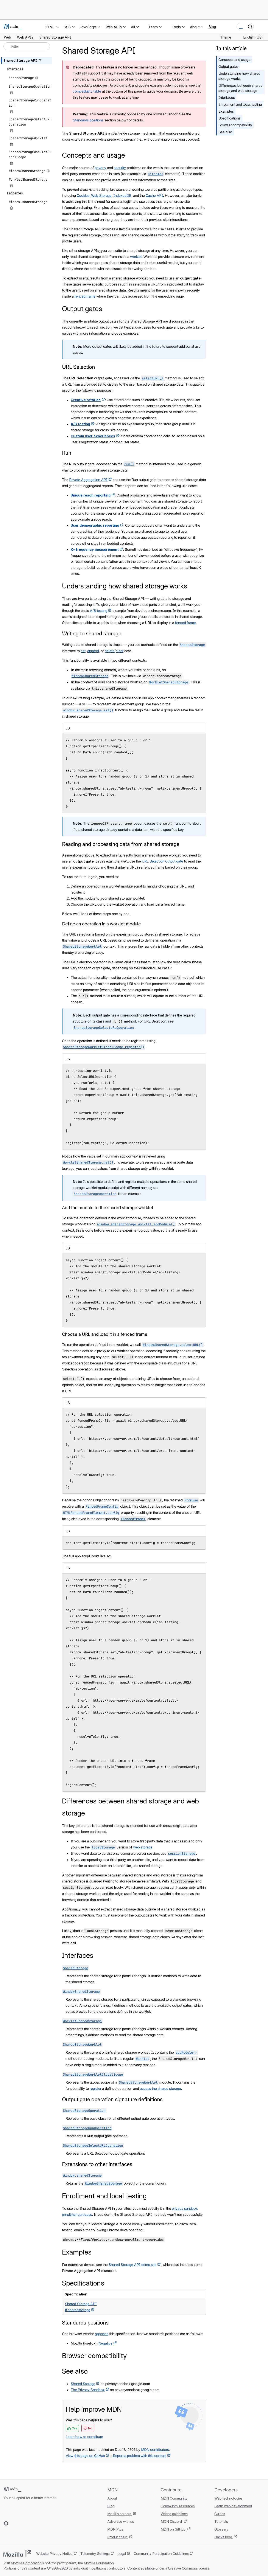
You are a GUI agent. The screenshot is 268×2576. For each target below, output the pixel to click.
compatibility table (87, 91)
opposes (101, 2334)
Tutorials (221, 2521)
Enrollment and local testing (240, 104)
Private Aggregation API (88, 480)
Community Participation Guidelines (161, 2553)
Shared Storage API (20, 60)
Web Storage (101, 195)
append (93, 651)
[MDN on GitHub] (6, 2523)
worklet (136, 256)
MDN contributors (155, 2449)
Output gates (228, 66)
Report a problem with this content (139, 2455)
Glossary (221, 2529)
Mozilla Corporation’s (27, 2563)
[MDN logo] (12, 2489)
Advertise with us (120, 2521)
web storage (143, 1847)
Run (66, 453)
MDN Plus (115, 2529)
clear (119, 651)
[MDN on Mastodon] (29, 2523)
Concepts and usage (234, 59)
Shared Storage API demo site (132, 2265)
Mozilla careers (119, 2514)
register (95, 2088)
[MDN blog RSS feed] (37, 2523)
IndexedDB (122, 195)
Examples (226, 111)
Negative (105, 2343)
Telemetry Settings (95, 2553)
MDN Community (174, 2498)
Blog (212, 27)
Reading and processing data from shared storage (120, 844)
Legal (121, 2553)
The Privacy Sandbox (88, 2390)
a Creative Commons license (187, 2568)
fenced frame (85, 296)
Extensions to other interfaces (97, 2164)
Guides (219, 2514)
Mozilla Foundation (99, 2563)
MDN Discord (172, 2521)
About (112, 2498)
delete (109, 651)
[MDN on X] (21, 2523)
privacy (100, 168)
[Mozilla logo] (17, 2553)
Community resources (178, 2506)
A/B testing (98, 610)
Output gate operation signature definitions (112, 2099)
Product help (117, 2537)
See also (225, 132)
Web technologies (228, 2498)
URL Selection (78, 367)
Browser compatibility (235, 125)
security (120, 168)
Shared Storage (83, 2384)
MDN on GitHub (173, 2529)
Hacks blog (223, 2537)
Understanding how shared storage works (239, 76)
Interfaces (226, 97)
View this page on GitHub (85, 2455)
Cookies (83, 195)
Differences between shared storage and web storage (240, 88)
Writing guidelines (174, 2514)
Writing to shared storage (91, 633)
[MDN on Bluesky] (13, 2523)
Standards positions (88, 120)
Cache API (154, 195)
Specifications (229, 118)
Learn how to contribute (84, 2437)
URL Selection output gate (162, 861)
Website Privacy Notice (54, 2553)
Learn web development (233, 2506)
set (83, 651)
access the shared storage (160, 2088)
